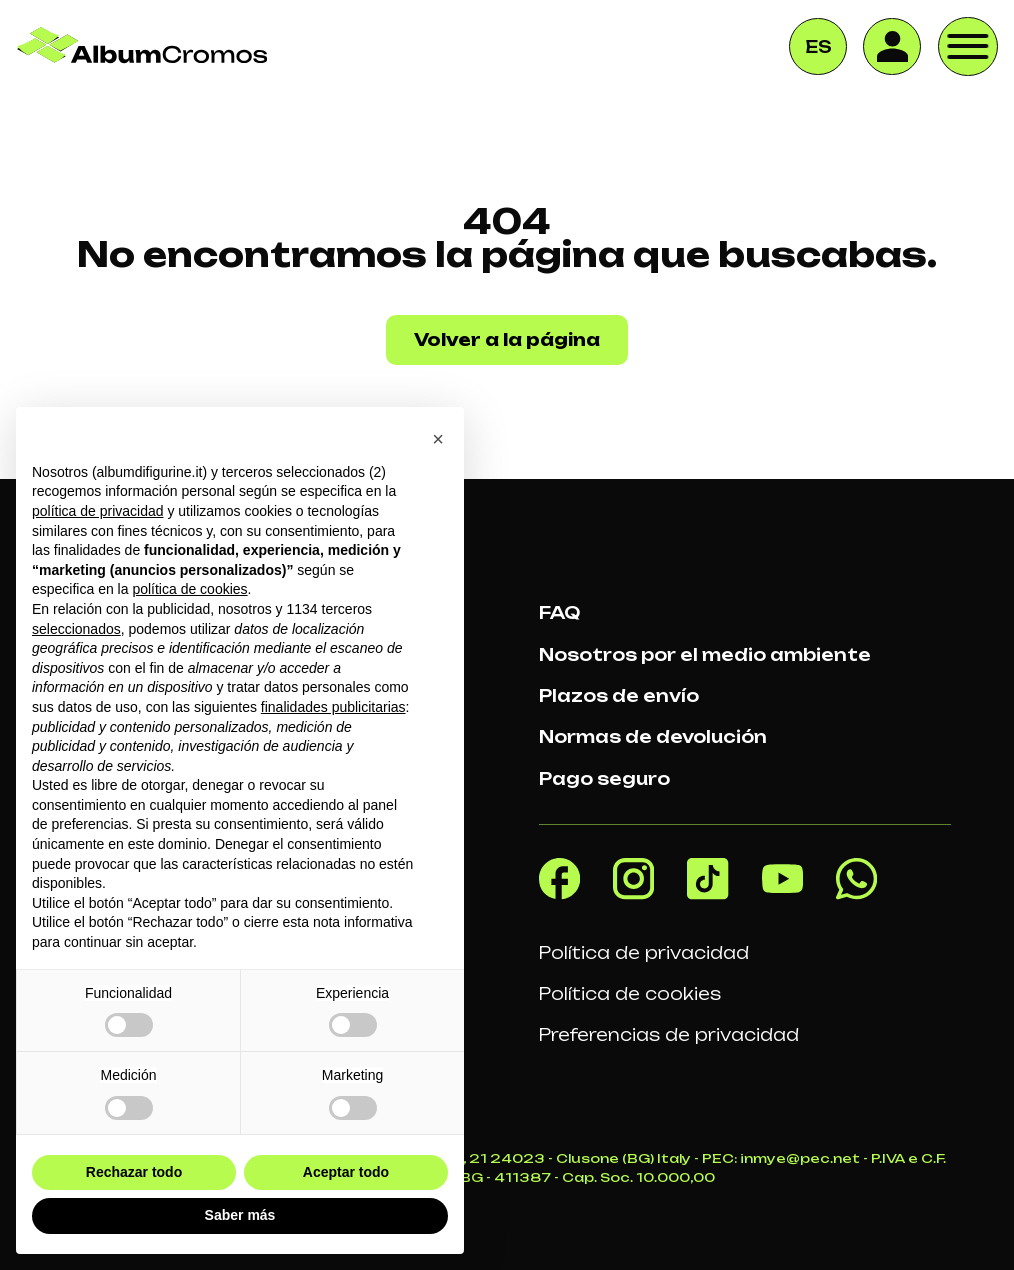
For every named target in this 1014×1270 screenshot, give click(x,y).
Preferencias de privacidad (669, 1035)
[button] (438, 439)
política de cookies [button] (189, 589)
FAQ (559, 613)
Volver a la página (507, 340)
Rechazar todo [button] (134, 1172)
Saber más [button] (240, 1215)
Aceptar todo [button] (346, 1172)
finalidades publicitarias (333, 707)
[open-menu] (968, 47)
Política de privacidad (644, 953)
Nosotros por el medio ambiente (705, 655)
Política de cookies (630, 994)
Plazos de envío (619, 696)
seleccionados (76, 629)
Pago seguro (604, 779)
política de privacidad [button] (98, 511)
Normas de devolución (653, 737)
